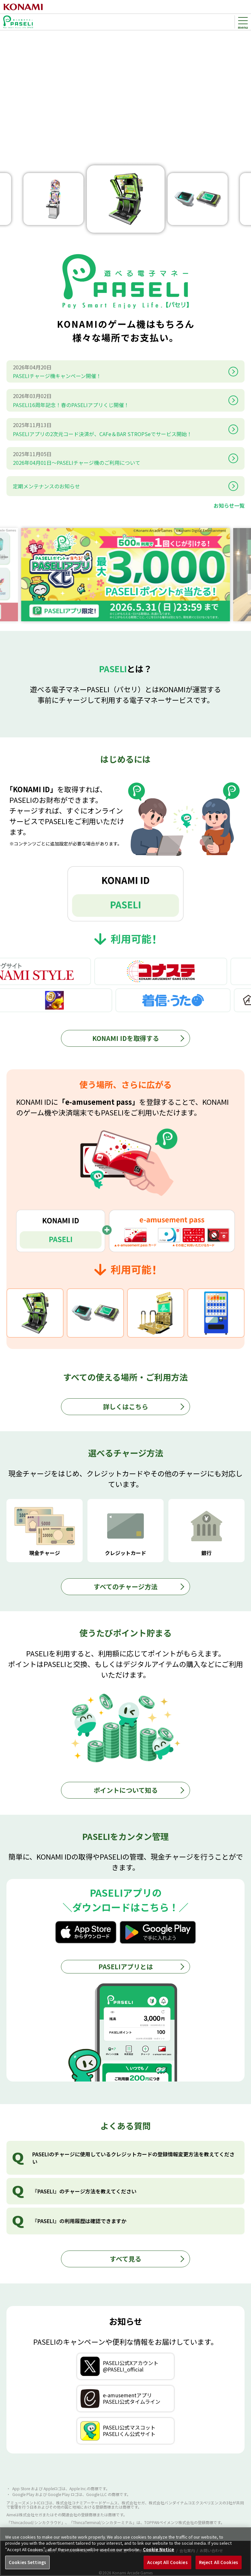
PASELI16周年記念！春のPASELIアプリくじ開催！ (119, 400)
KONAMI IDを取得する (125, 1038)
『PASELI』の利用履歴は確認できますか (79, 2221)
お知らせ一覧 (229, 505)
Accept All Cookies (167, 2562)
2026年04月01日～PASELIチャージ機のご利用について (119, 458)
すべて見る (125, 2258)
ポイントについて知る (126, 1790)
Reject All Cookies (218, 2562)
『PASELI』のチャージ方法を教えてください (84, 2191)
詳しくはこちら (125, 1406)
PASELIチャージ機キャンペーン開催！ (119, 371)
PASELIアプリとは (125, 1966)
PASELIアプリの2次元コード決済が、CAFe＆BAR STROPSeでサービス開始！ (119, 429)
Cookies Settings (27, 2562)
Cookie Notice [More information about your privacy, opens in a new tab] (158, 2549)
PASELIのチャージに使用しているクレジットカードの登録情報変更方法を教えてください (133, 2157)
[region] (125, 2551)
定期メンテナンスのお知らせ (46, 486)
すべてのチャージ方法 (125, 1586)
